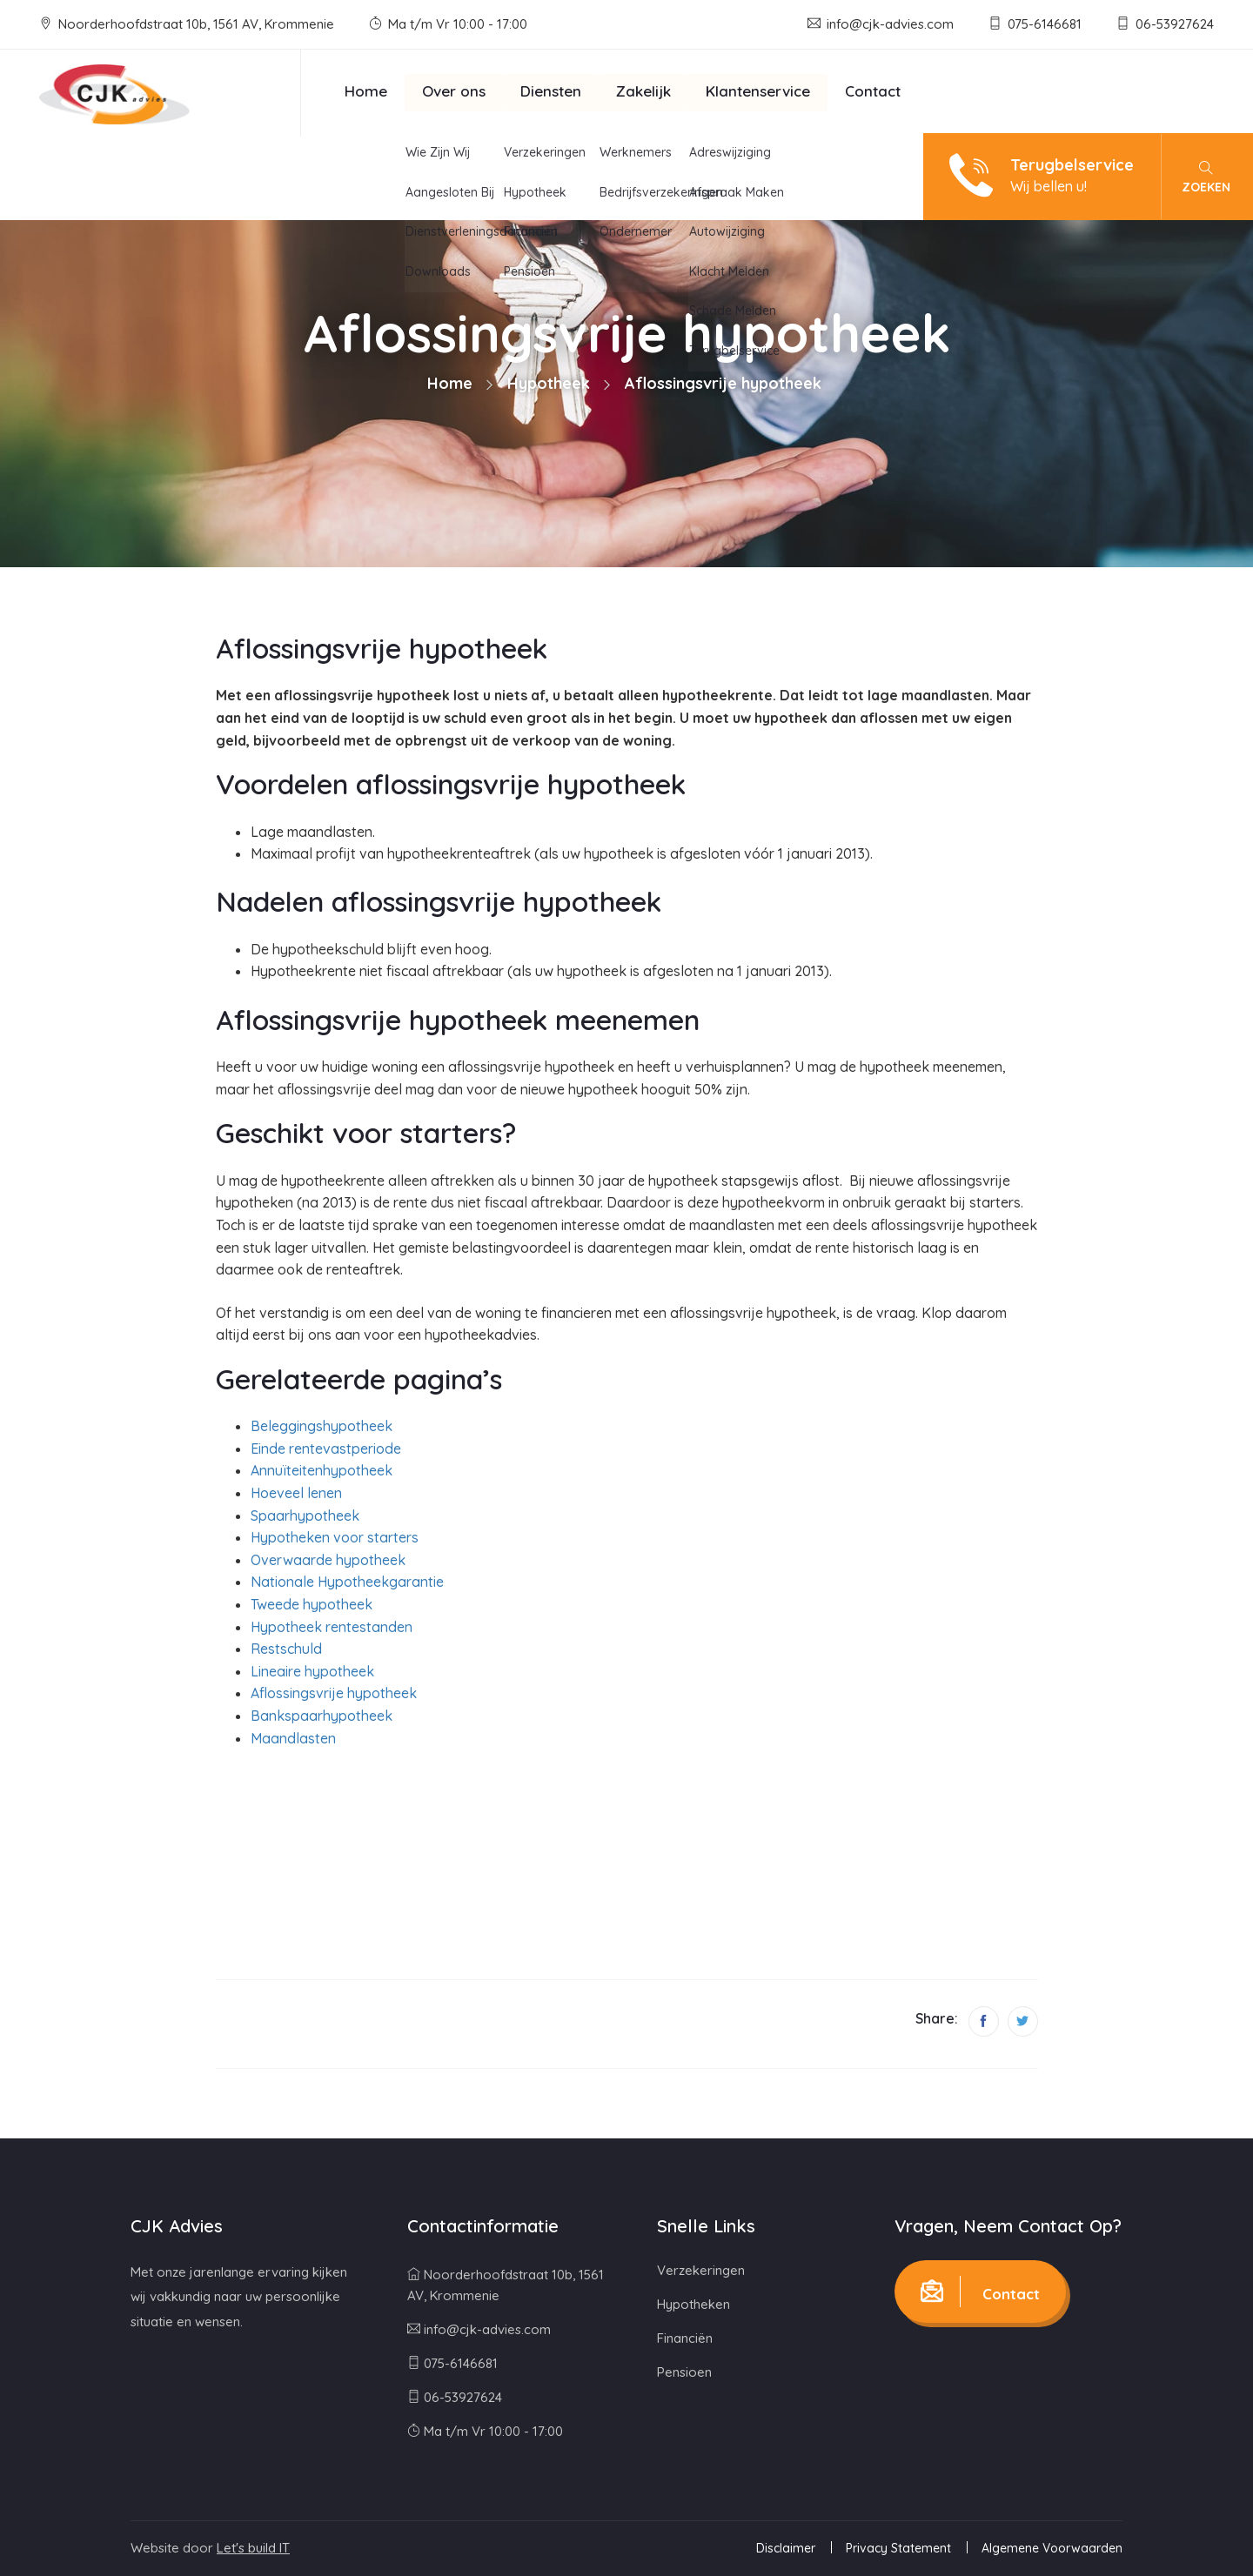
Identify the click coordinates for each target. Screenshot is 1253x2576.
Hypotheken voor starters (335, 1537)
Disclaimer (785, 2548)
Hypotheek (548, 383)
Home (366, 91)
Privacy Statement (898, 2548)
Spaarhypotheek (305, 1515)
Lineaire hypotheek (312, 1671)
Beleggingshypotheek (321, 1426)
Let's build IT (253, 2547)
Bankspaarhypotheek (321, 1715)
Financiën (685, 2338)
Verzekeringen (701, 2270)
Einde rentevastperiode (326, 1448)
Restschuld (286, 1648)
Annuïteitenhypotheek (321, 1470)
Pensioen (684, 2372)
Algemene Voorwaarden (1052, 2548)
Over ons (454, 91)
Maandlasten (293, 1738)
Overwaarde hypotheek (328, 1560)
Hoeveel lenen (296, 1493)
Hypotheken (693, 2304)
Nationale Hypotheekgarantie (347, 1581)
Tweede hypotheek (311, 1604)
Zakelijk (643, 91)
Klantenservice (758, 91)
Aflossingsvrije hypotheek (334, 1693)
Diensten (550, 91)
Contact (873, 91)
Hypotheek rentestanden (331, 1627)
